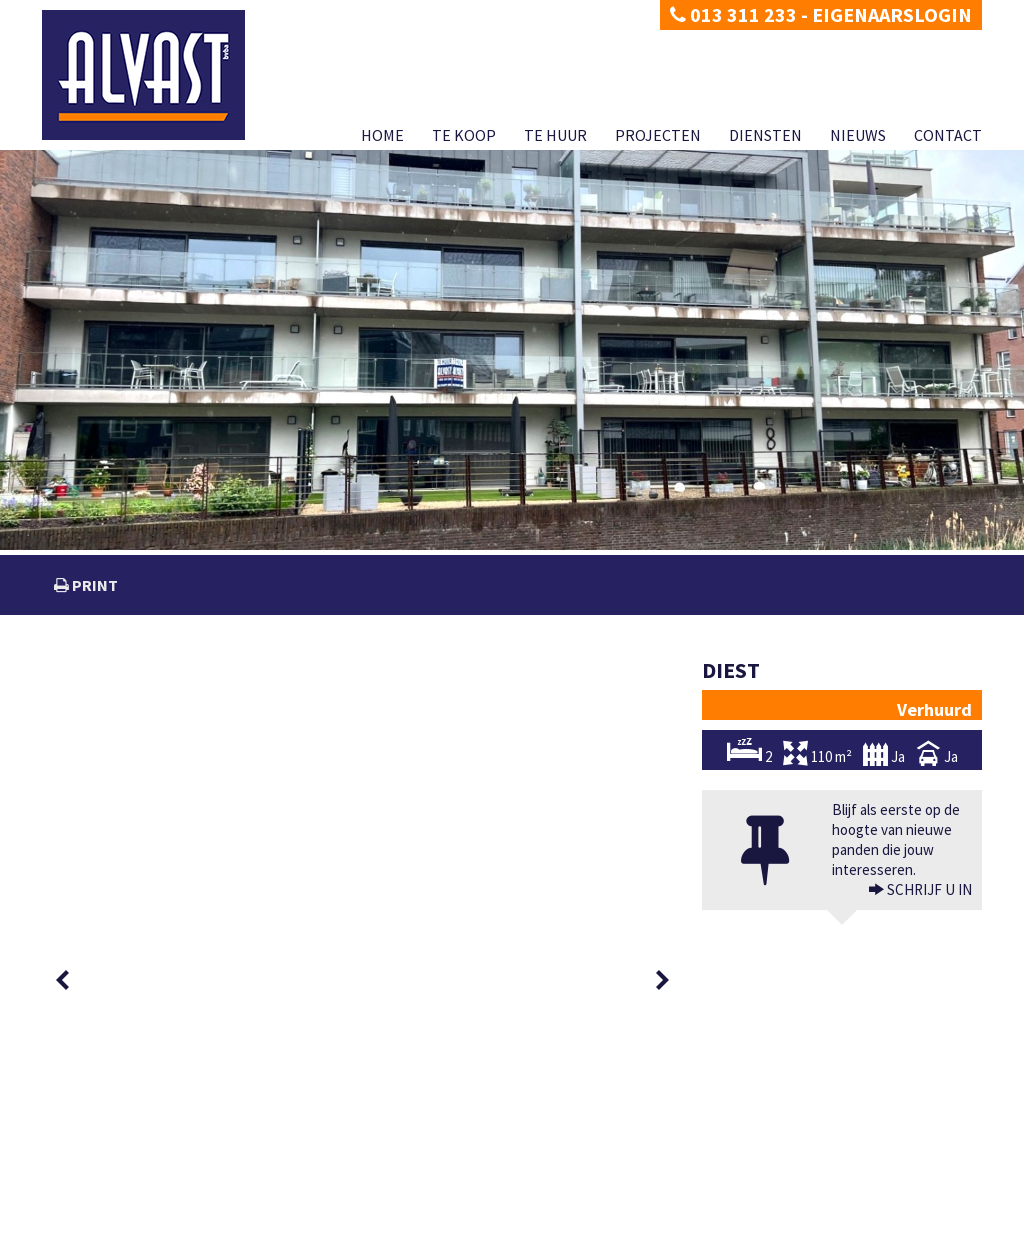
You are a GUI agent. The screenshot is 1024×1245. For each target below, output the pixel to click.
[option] (114, 703)
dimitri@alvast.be (116, 1166)
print (93, 585)
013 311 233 (733, 14)
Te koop (464, 135)
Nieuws (858, 135)
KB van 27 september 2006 (693, 1207)
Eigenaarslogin (892, 14)
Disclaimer (149, 1229)
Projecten (658, 135)
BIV (729, 1167)
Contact (948, 135)
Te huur (555, 135)
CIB (843, 1207)
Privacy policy (77, 1229)
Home (382, 135)
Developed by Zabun (238, 1229)
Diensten (765, 135)
